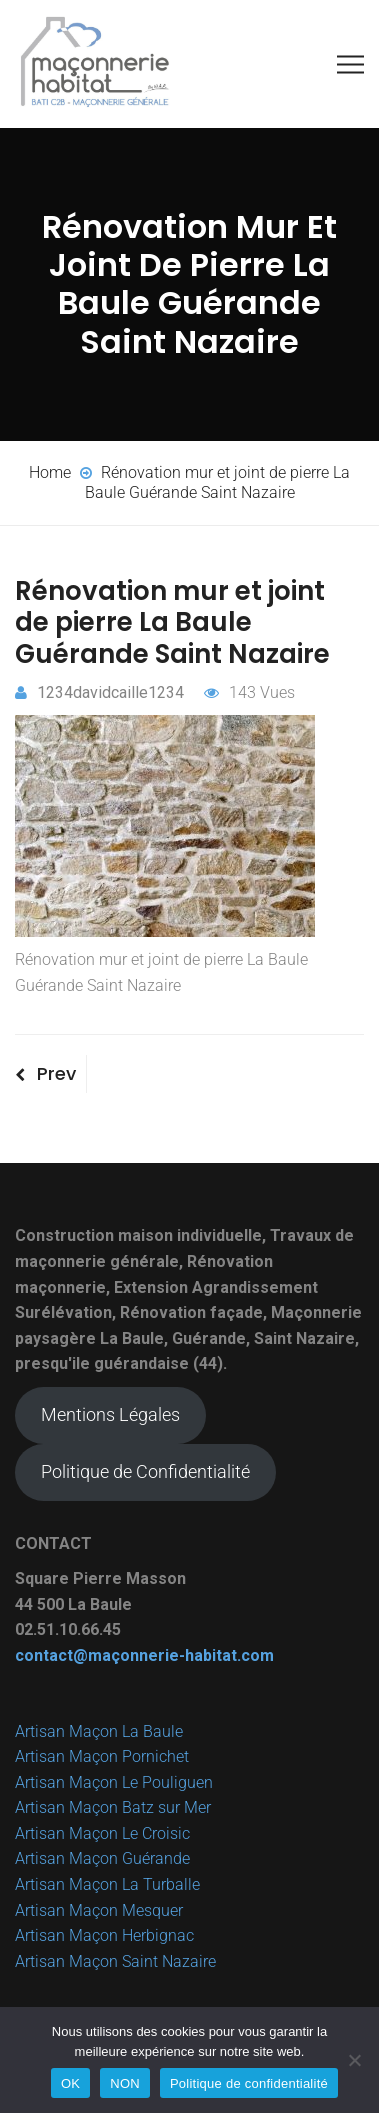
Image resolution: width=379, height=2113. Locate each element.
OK (70, 2083)
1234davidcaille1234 (99, 692)
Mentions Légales (110, 1414)
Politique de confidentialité (249, 2083)
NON (125, 2083)
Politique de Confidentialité (145, 1471)
